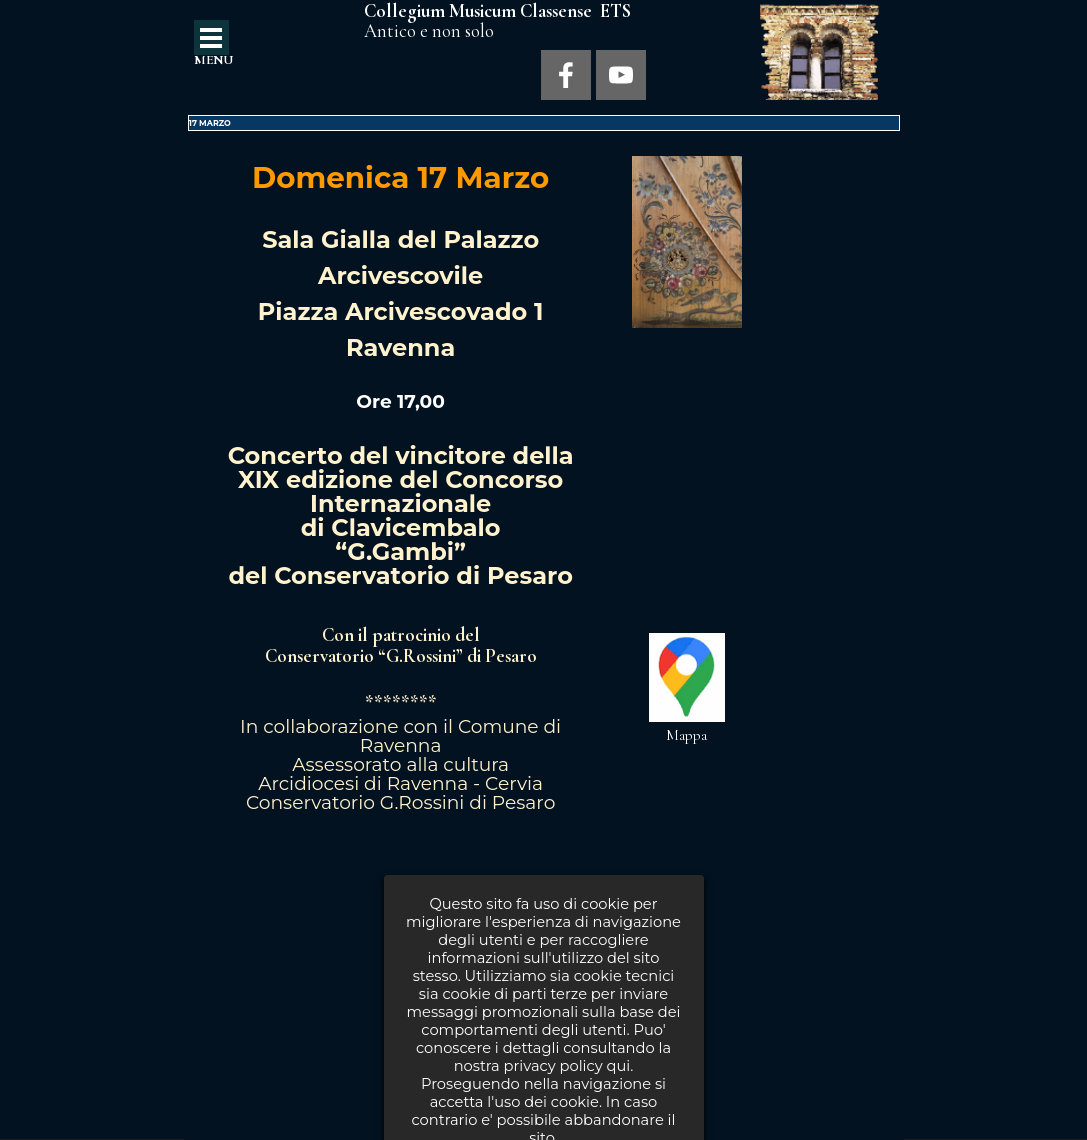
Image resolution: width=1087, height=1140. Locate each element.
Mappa (686, 735)
